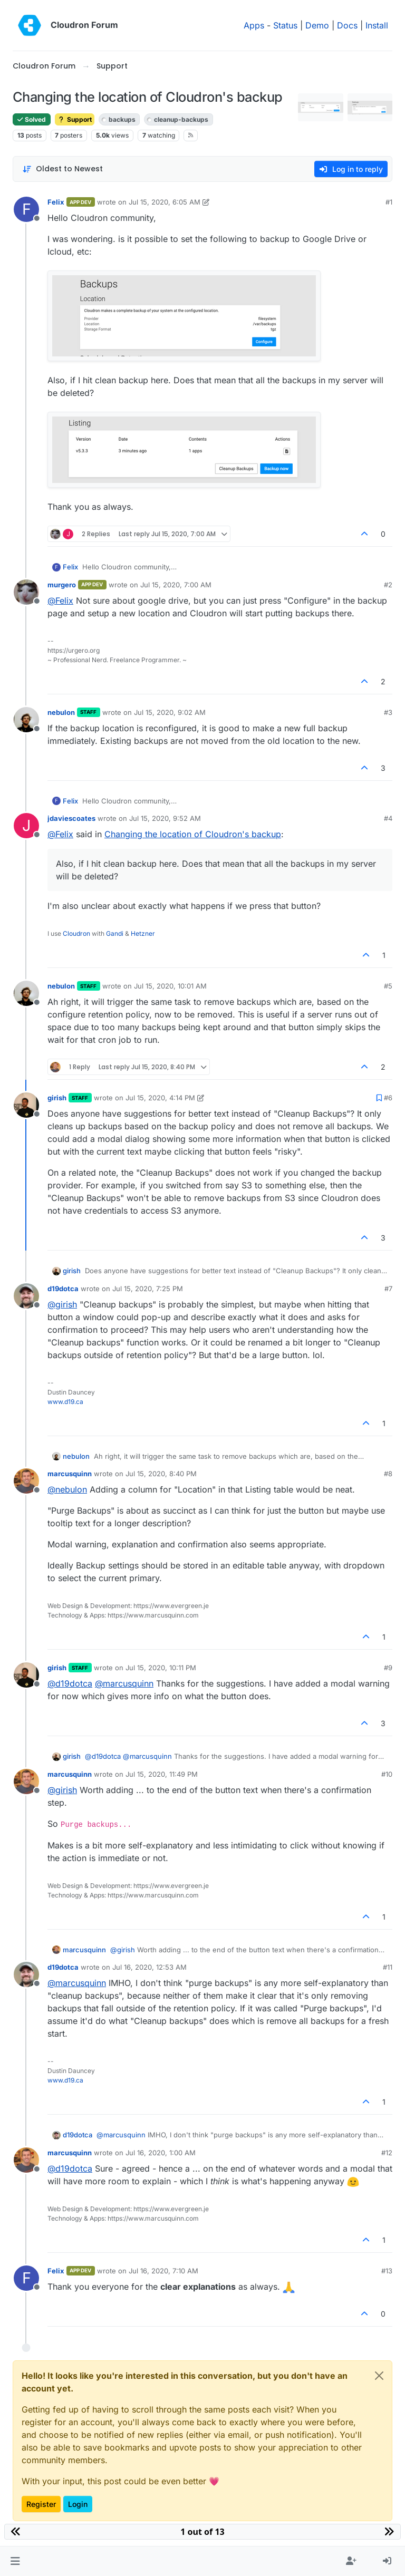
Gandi (114, 933)
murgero (61, 584)
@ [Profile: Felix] (60, 600)
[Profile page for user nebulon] (26, 719)
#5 (388, 986)
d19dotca (63, 1288)
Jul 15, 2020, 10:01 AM (170, 986)
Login (78, 2504)
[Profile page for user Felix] (26, 209)
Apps (254, 25)
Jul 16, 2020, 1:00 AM (161, 2152)
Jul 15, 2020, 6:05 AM (164, 202)
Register (41, 2504)
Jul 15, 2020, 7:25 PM (147, 1288)
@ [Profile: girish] (62, 1304)
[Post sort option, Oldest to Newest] (62, 169)
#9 (388, 1667)
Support (74, 119)
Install (376, 25)
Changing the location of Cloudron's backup (192, 834)
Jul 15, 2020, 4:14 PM (160, 1097)
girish (56, 1097)
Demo (317, 25)
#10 (386, 1774)
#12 (386, 2152)
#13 (386, 2271)
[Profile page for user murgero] (26, 592)
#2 (388, 584)
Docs (347, 25)
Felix (55, 202)
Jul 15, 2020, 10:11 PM (161, 1667)
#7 (388, 1288)
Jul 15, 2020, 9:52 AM (165, 818)
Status (285, 25)
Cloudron (76, 933)
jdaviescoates (71, 818)
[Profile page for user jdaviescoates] (26, 825)
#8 (388, 1473)
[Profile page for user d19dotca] (26, 1296)
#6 (388, 1097)
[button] (15, 2561)
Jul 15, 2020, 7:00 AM (175, 584)
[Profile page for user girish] (26, 1105)
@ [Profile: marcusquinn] (124, 1683)
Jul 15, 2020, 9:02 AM (170, 712)
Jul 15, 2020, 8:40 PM (161, 1473)
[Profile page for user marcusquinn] (26, 1481)
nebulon (61, 712)
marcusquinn (69, 1473)
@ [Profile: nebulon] (67, 1489)
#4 (388, 818)
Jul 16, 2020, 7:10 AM (163, 2271)
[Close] (379, 2375)
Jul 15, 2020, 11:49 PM (162, 1774)
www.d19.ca (65, 1402)
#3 (388, 712)
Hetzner (143, 933)
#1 (388, 202)
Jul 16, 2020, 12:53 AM (149, 1967)
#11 (387, 1967)
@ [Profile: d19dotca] (69, 1683)
